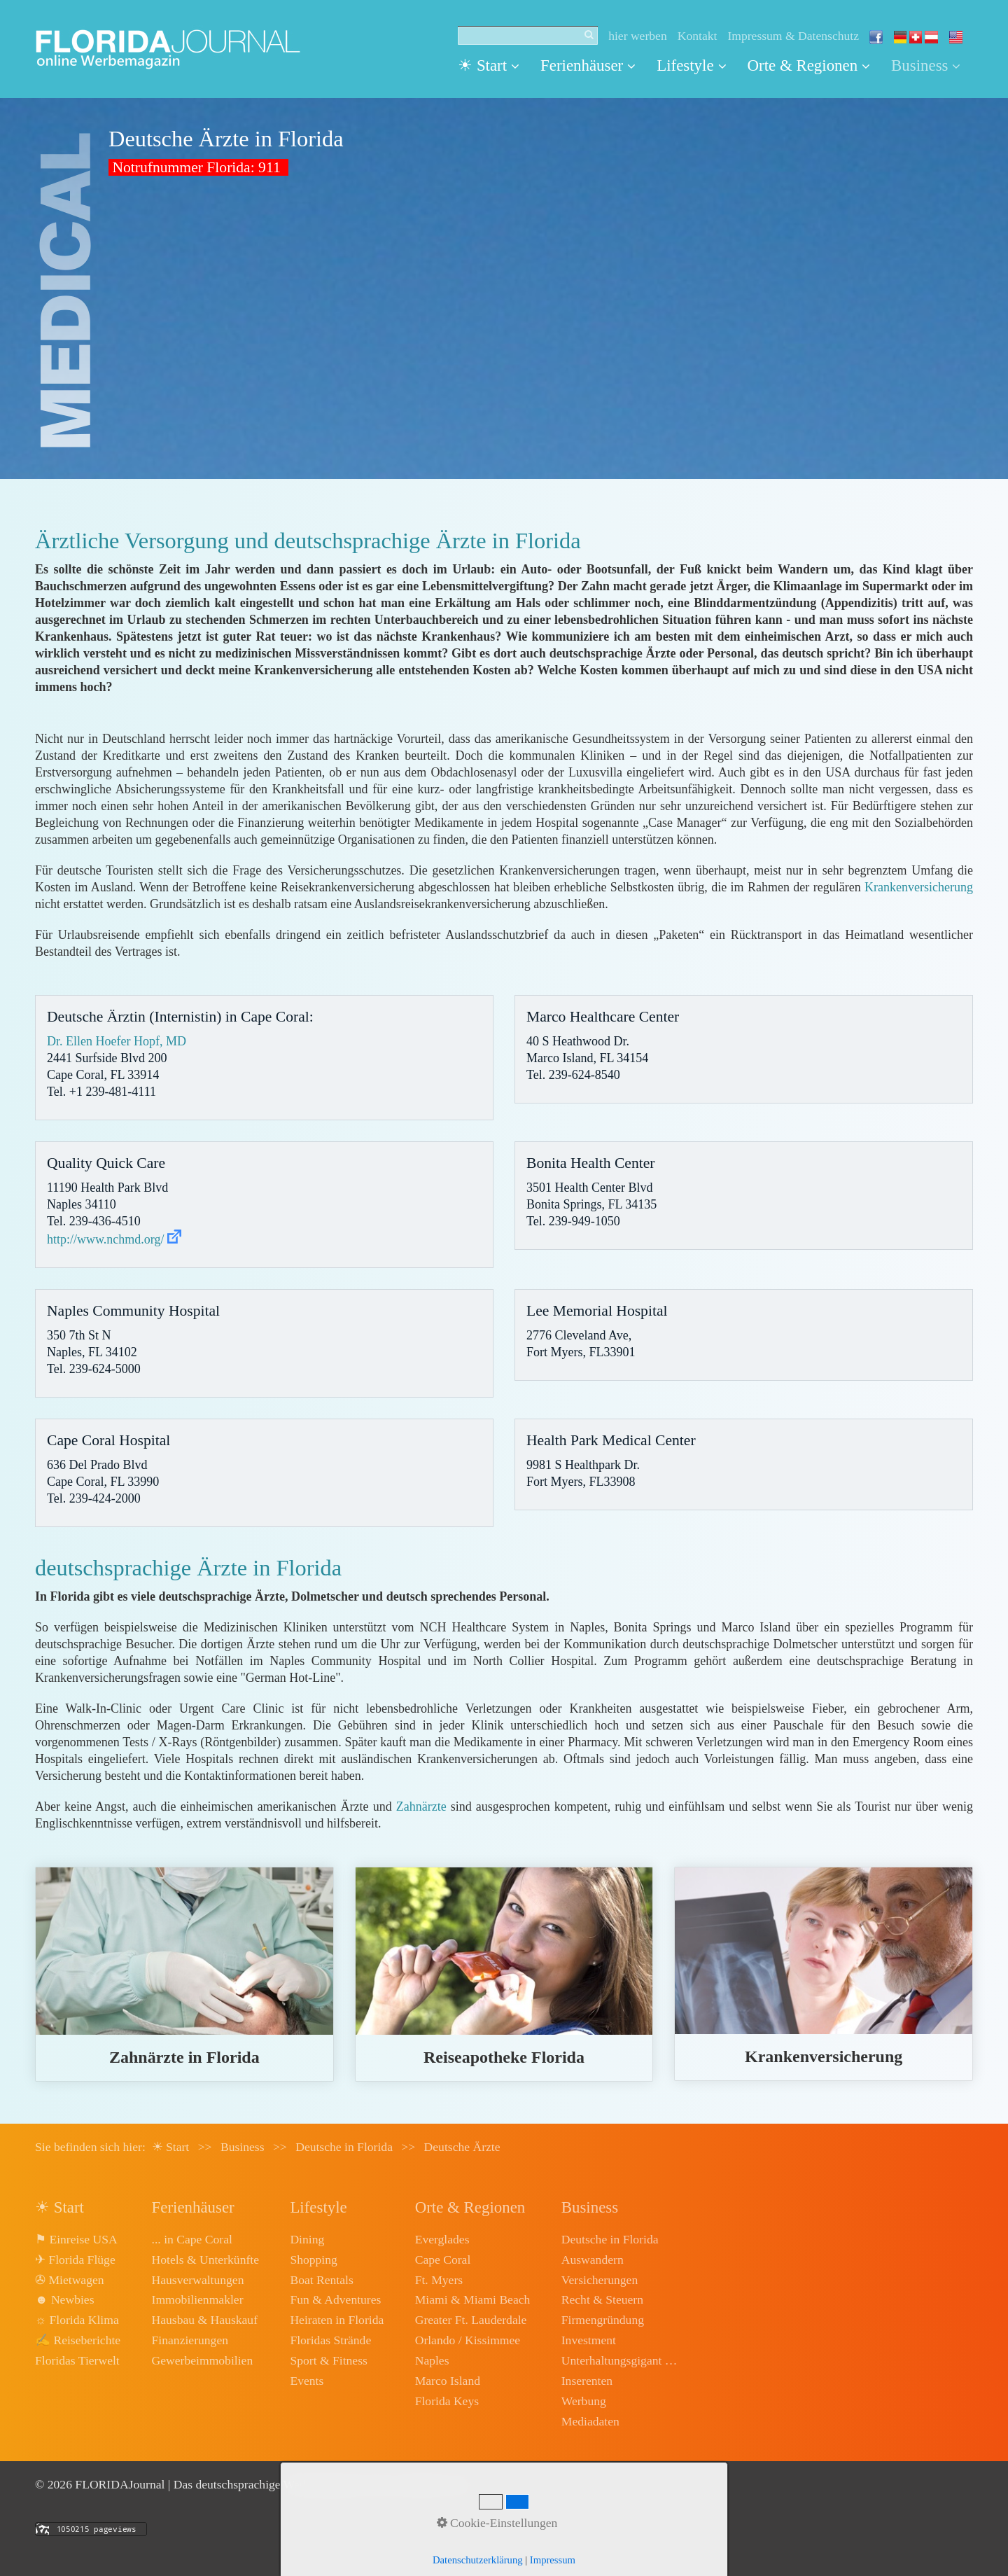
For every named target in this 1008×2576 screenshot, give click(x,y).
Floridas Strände (330, 2340)
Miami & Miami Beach (473, 2299)
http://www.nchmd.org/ (105, 1239)
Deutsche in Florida (610, 2239)
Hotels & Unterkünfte (205, 2260)
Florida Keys (447, 2401)
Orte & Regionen (809, 65)
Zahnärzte (421, 1806)
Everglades (442, 2239)
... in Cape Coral (192, 2239)
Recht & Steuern (602, 2299)
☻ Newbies (64, 2299)
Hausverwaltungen (198, 2280)
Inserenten (586, 2381)
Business (925, 65)
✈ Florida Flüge (75, 2260)
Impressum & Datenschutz (793, 36)
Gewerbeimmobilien (202, 2360)
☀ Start (488, 65)
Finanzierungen (190, 2340)
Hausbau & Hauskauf (205, 2320)
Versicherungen (599, 2280)
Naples (432, 2360)
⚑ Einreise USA (76, 2239)
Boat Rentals (321, 2280)
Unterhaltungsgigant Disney (620, 2360)
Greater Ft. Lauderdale (471, 2320)
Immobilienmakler (198, 2299)
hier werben (637, 36)
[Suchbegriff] (528, 36)
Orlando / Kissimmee (468, 2340)
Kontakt (698, 36)
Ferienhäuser (588, 65)
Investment (588, 2340)
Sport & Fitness (328, 2360)
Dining (307, 2239)
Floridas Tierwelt (77, 2360)
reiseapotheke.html (504, 1974)
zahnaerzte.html (184, 1974)
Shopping (313, 2260)
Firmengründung (602, 2320)
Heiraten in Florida (337, 2320)
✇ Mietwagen (69, 2280)
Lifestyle (691, 65)
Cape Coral (443, 2260)
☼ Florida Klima (77, 2320)
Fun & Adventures (335, 2299)
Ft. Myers (439, 2280)
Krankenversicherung (918, 887)
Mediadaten (590, 2421)
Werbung (583, 2401)
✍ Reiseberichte (77, 2340)
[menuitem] (494, 66)
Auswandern (592, 2260)
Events (306, 2381)
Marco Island (447, 2381)
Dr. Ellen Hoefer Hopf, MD (116, 1041)
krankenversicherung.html (823, 1973)
